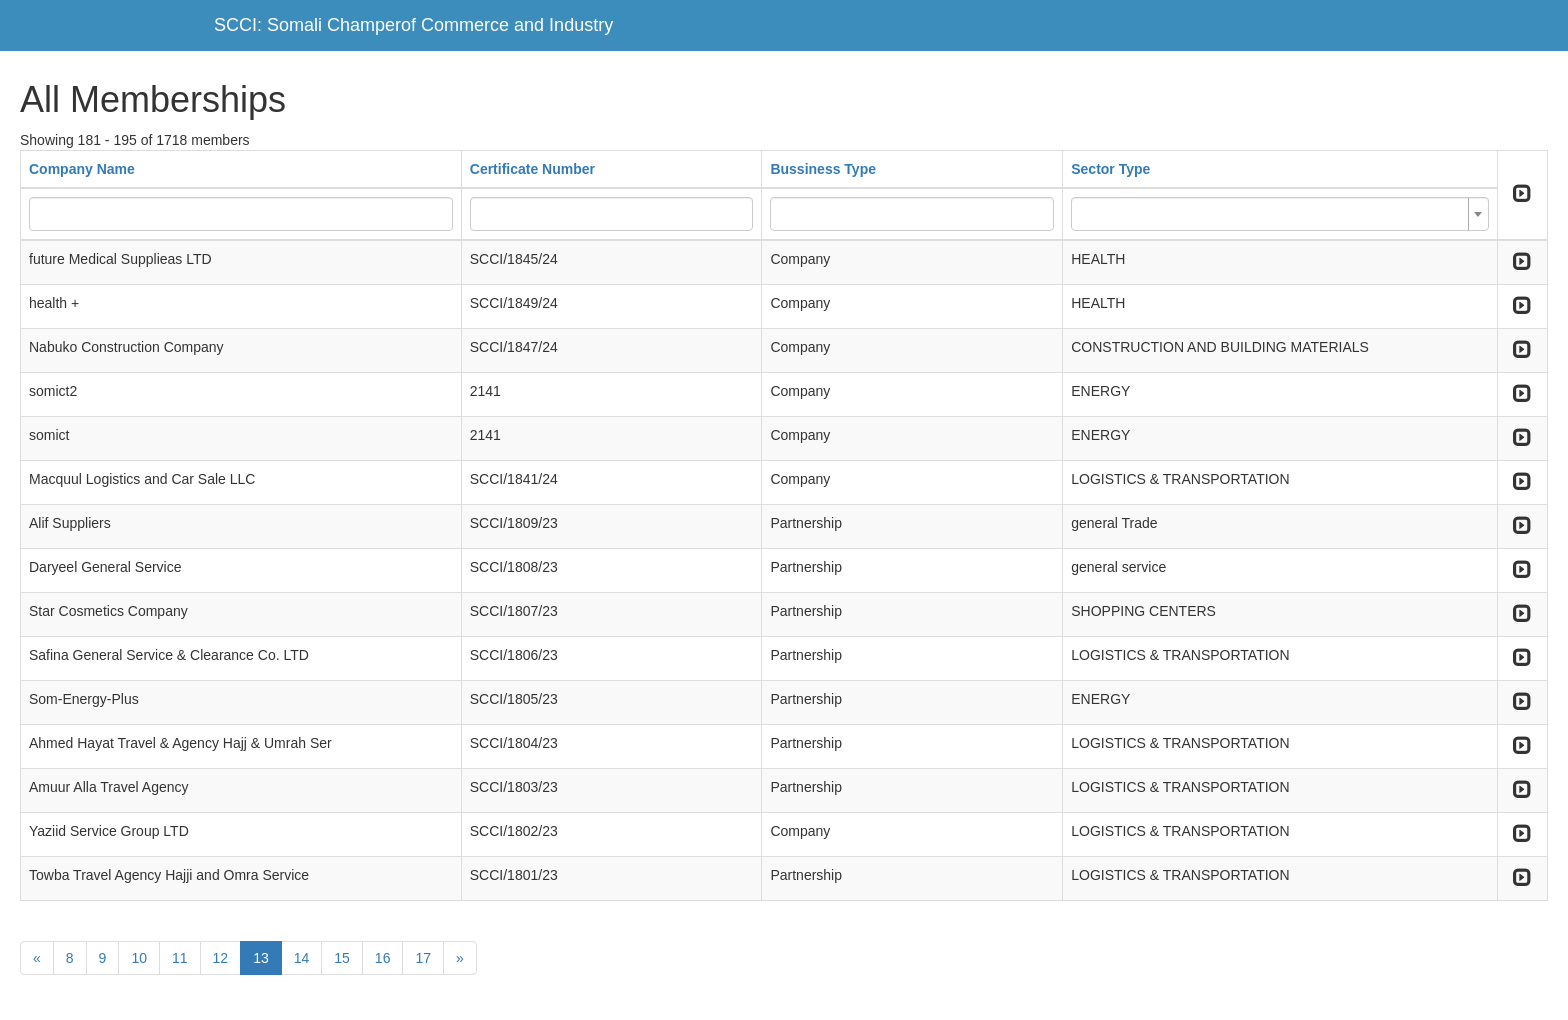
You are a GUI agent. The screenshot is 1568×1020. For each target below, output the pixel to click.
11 (180, 958)
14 (302, 958)
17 (423, 958)
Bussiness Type (823, 169)
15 (342, 958)
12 (221, 958)
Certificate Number (532, 169)
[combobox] (1279, 214)
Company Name (82, 169)
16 (383, 958)
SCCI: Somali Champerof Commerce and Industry (413, 25)
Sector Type (1110, 169)
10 (139, 958)
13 (261, 958)
